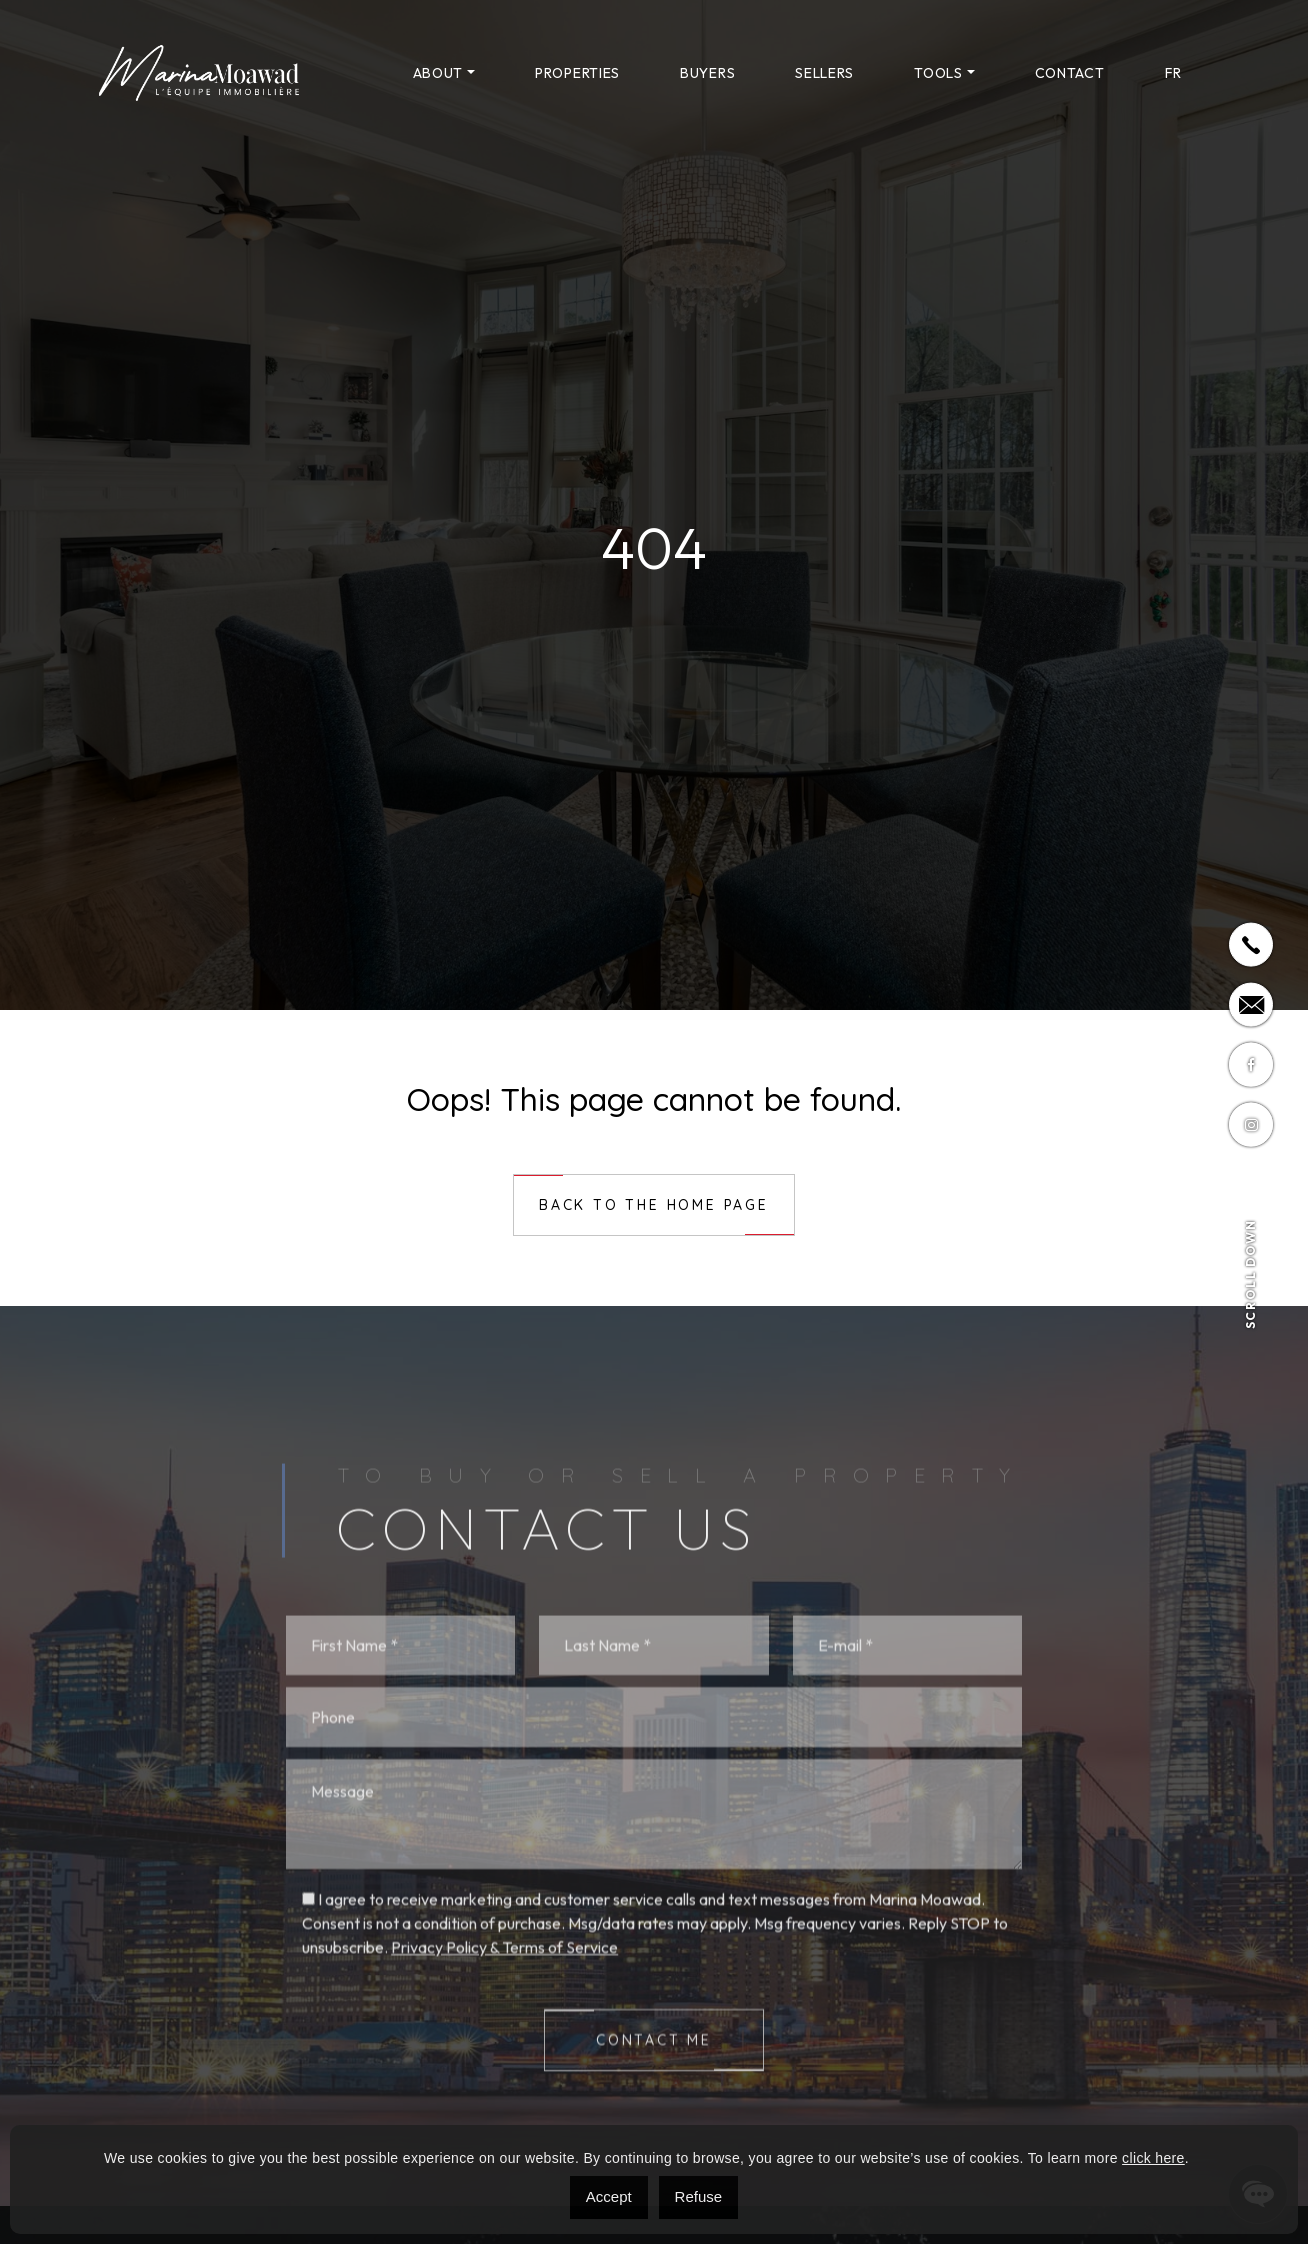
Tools (938, 73)
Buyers (707, 73)
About (438, 73)
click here (1153, 2158)
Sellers (824, 73)
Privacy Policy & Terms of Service (504, 2105)
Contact (1070, 73)
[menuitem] (1173, 73)
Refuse (699, 2196)
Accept (609, 2196)
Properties (577, 73)
